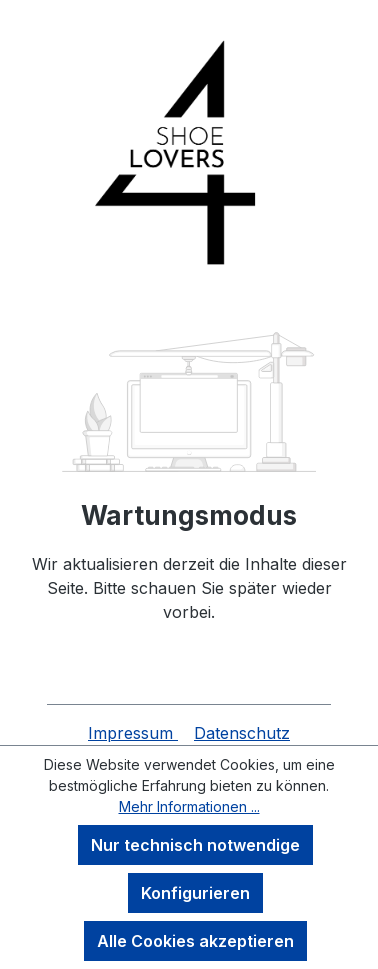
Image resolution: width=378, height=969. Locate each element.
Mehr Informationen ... (189, 806)
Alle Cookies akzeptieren (195, 941)
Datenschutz (242, 733)
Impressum (133, 733)
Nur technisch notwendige (195, 845)
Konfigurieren (195, 893)
